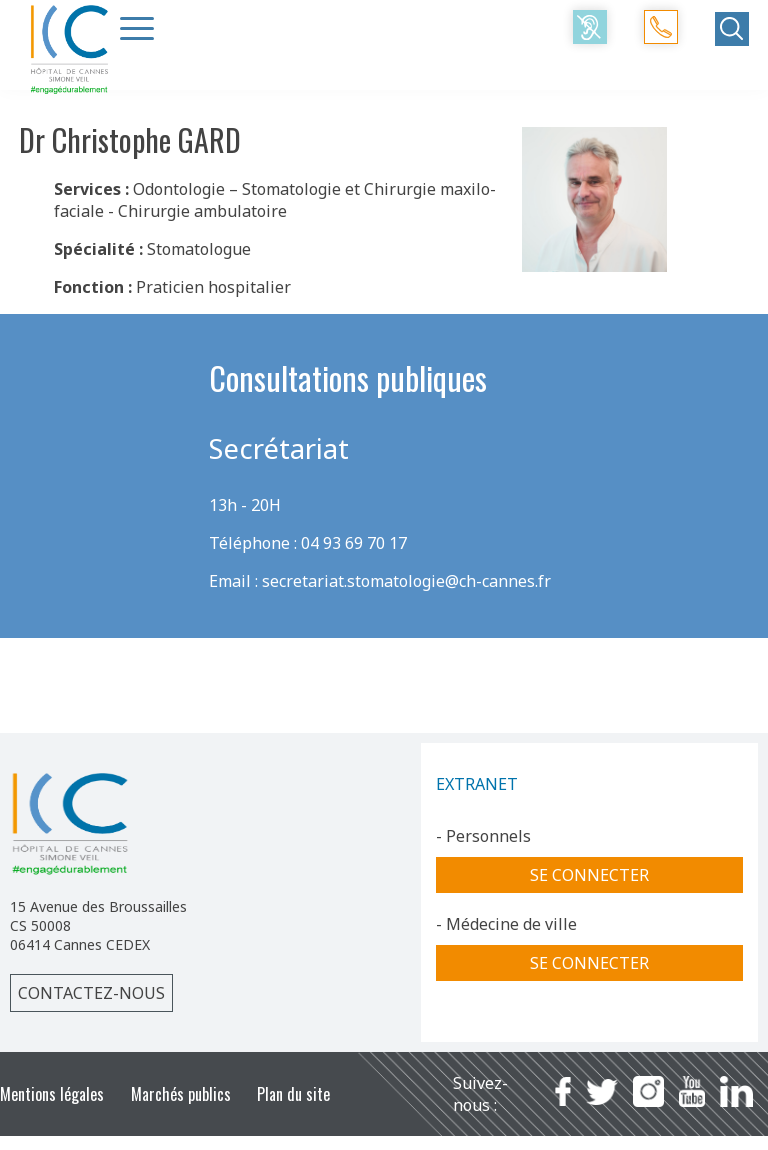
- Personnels (483, 836)
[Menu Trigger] (137, 28)
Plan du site (293, 1094)
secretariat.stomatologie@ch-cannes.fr (406, 581)
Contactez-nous (91, 993)
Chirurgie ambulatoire (202, 211)
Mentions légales (52, 1094)
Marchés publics (181, 1094)
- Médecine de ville (506, 924)
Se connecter (589, 875)
